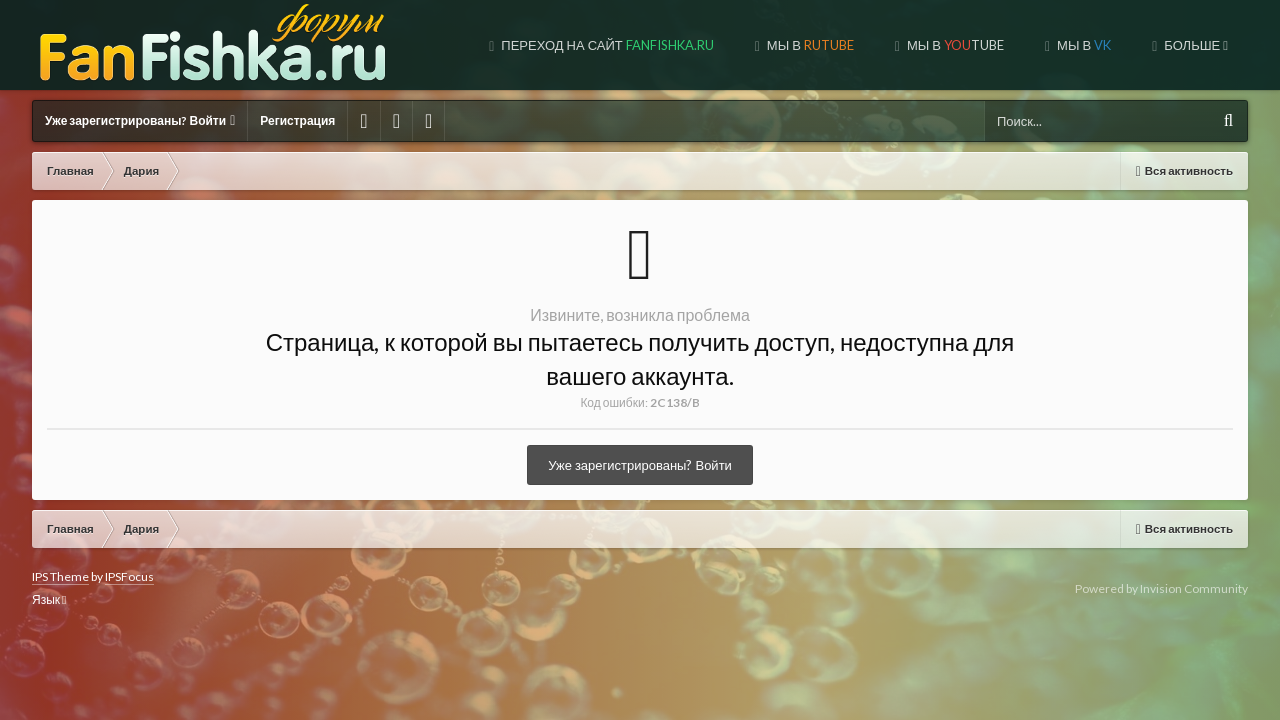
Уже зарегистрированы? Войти (140, 120)
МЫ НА (1176, 45)
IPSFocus (129, 576)
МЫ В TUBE (784, 45)
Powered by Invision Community (1161, 588)
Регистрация (297, 120)
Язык (49, 599)
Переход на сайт (435, 45)
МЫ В (639, 45)
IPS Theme (60, 576)
